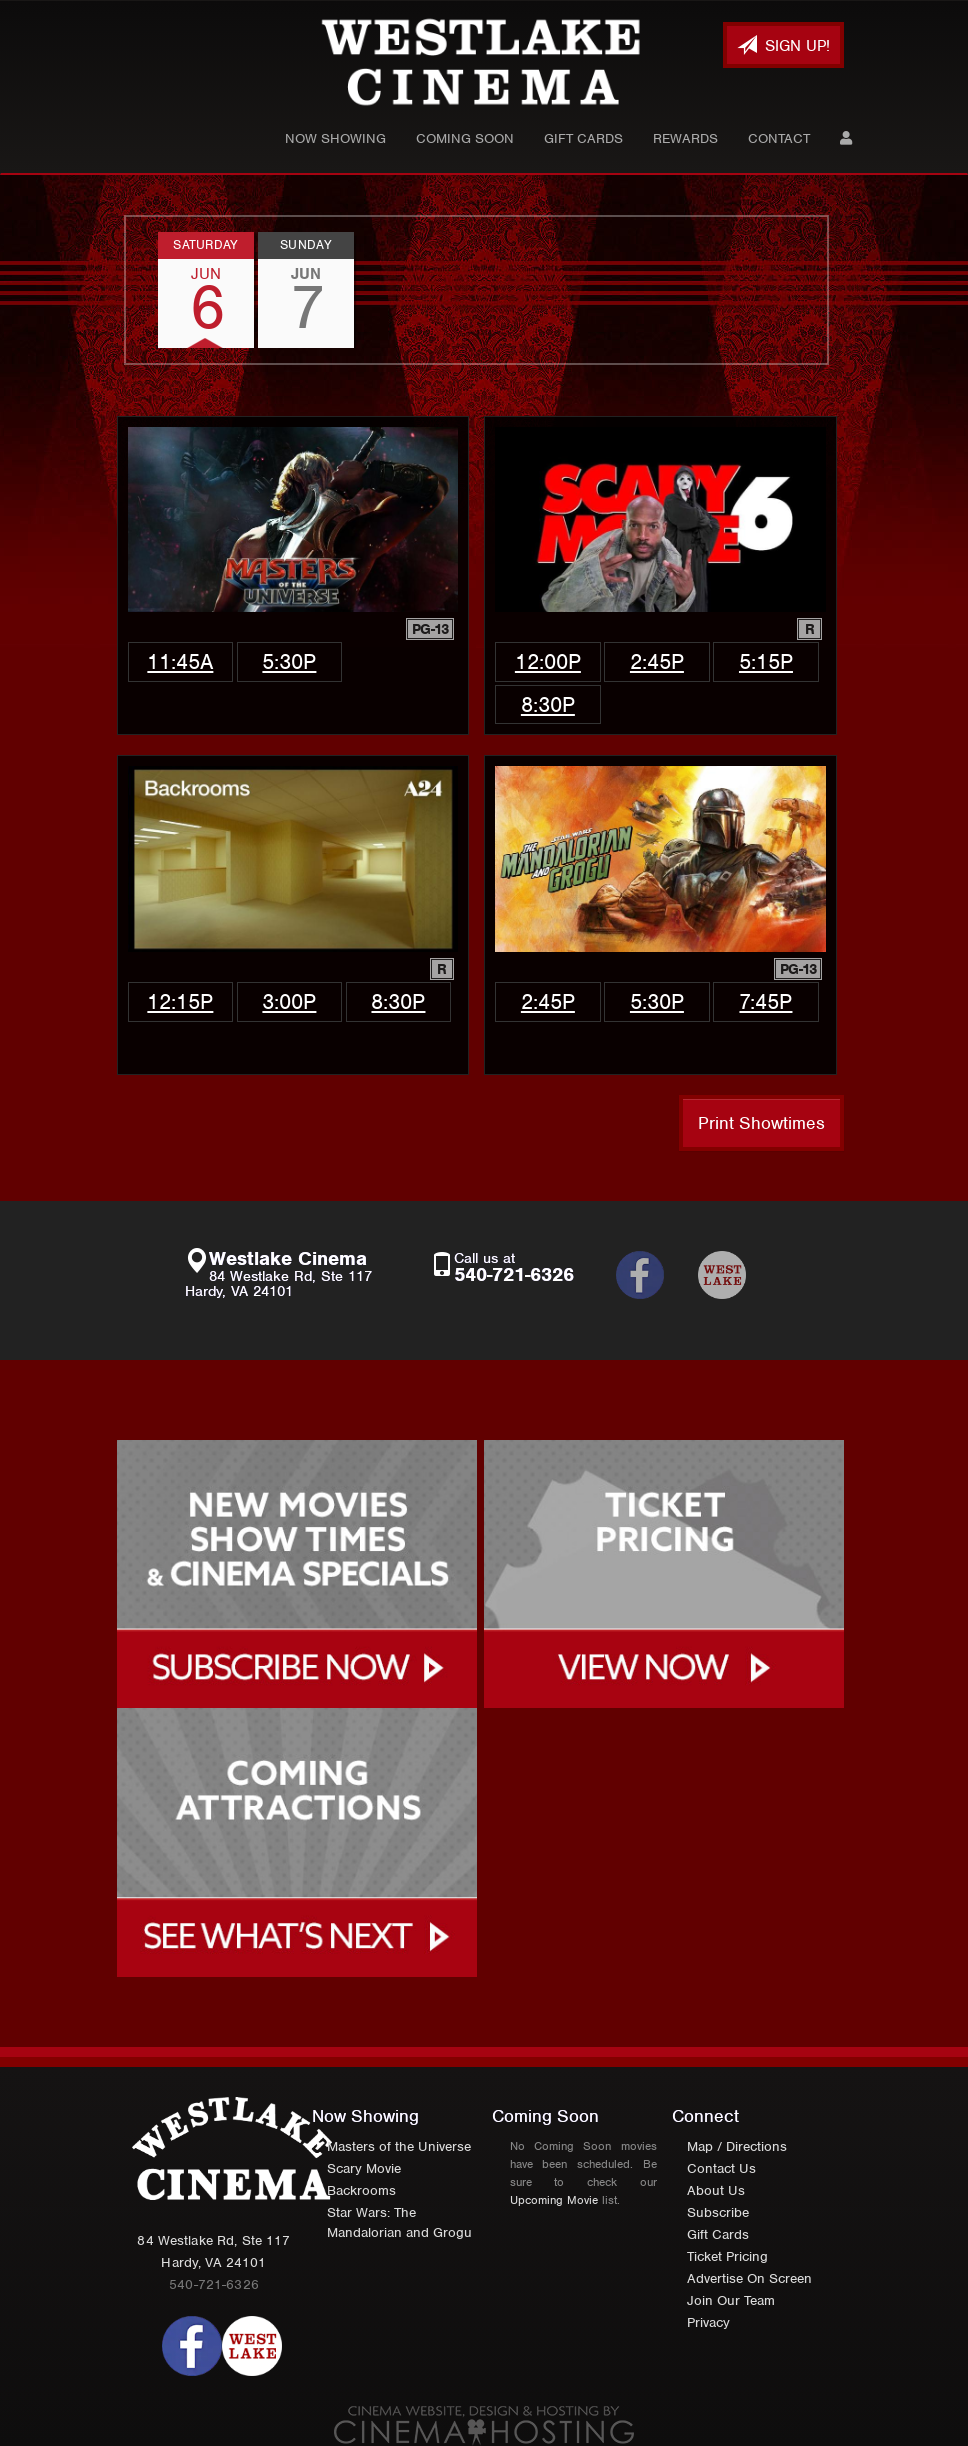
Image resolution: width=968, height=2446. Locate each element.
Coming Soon (465, 138)
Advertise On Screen (749, 2278)
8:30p (548, 704)
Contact (779, 138)
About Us (716, 2190)
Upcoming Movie (554, 2200)
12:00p (548, 661)
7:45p (765, 1001)
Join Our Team (731, 2300)
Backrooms (361, 2190)
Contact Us (721, 2168)
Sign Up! (783, 45)
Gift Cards (583, 138)
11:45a (180, 661)
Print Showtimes (761, 1123)
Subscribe (718, 2212)
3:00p (289, 1001)
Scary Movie (364, 2168)
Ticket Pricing (727, 2256)
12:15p (180, 1001)
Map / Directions (737, 2146)
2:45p (657, 661)
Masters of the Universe (399, 2146)
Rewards (685, 138)
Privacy (708, 2322)
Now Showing (335, 138)
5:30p (289, 661)
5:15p (766, 661)
